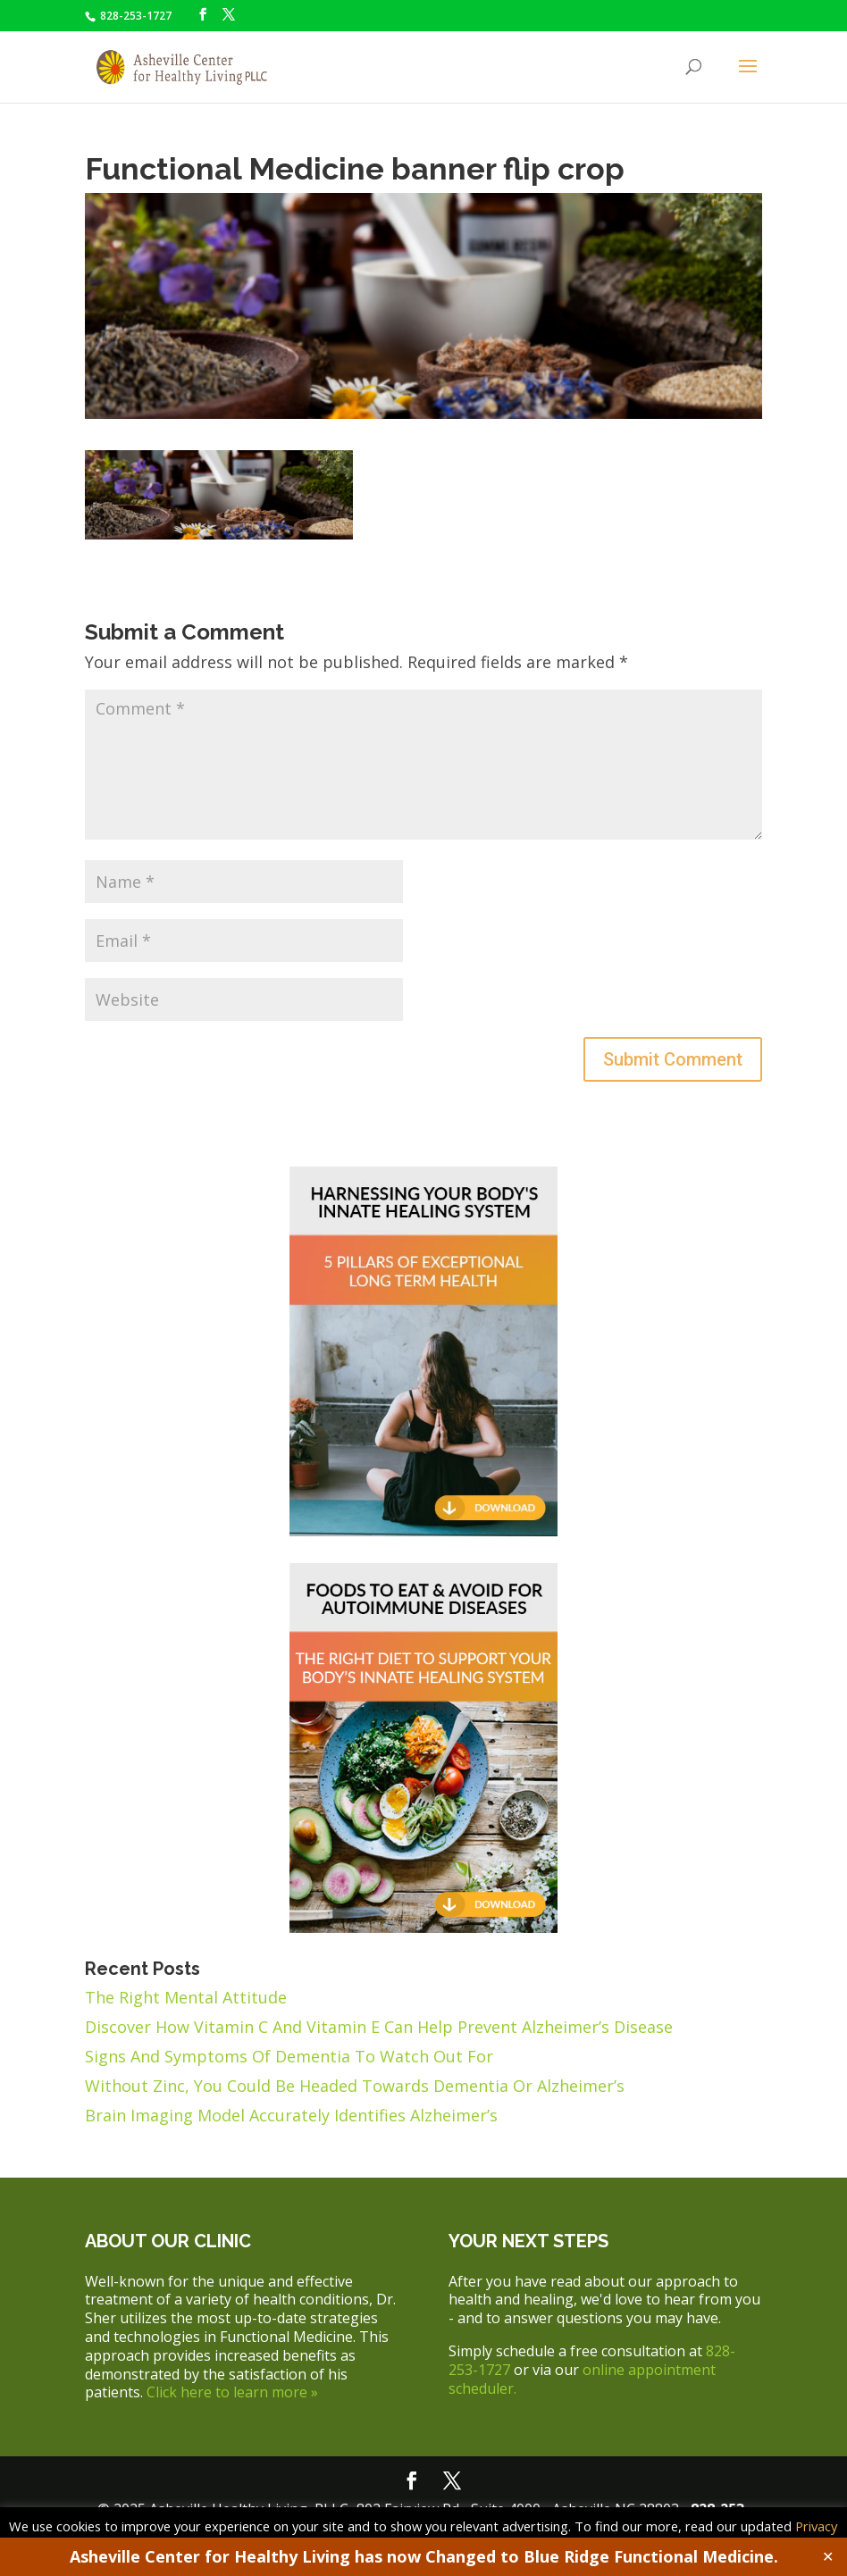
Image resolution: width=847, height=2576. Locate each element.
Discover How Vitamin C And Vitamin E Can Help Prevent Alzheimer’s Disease (379, 2026)
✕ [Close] (828, 2556)
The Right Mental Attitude (186, 1997)
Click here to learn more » (232, 2392)
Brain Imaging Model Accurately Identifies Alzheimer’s (291, 2115)
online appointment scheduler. (582, 2379)
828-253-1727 (134, 15)
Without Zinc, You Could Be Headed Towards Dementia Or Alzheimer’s (355, 2085)
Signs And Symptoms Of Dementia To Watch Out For (289, 2056)
